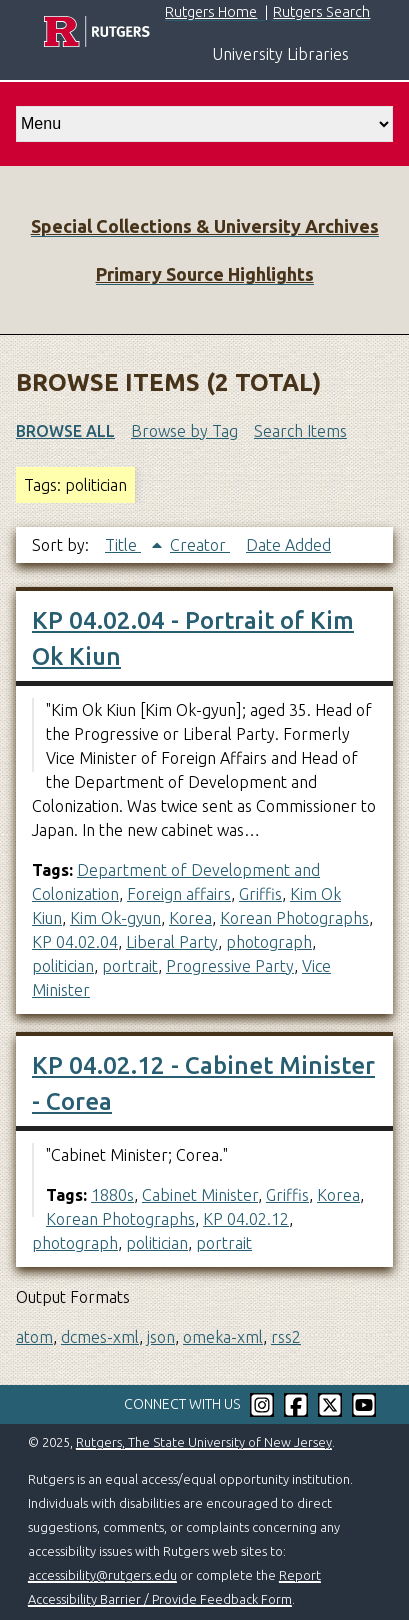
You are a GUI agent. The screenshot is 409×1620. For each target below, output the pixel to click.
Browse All (65, 431)
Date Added (288, 545)
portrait (130, 966)
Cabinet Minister (200, 1195)
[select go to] (204, 124)
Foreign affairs (179, 894)
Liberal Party (172, 942)
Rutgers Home (211, 12)
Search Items (300, 431)
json (161, 1337)
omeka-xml (223, 1337)
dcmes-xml (100, 1337)
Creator (200, 545)
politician (63, 966)
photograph (269, 942)
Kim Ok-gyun (115, 918)
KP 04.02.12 (246, 1219)
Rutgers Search (321, 12)
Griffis (260, 894)
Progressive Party (230, 966)
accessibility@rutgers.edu (102, 1575)
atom (34, 1337)
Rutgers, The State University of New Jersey (204, 1442)
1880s (112, 1195)
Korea (190, 918)
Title (123, 545)
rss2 (286, 1337)
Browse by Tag (184, 431)
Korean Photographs (294, 918)
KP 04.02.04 (75, 942)
